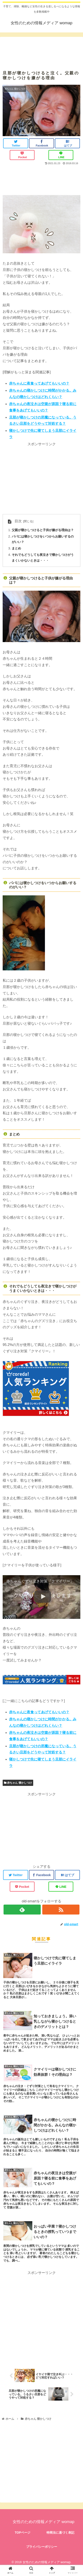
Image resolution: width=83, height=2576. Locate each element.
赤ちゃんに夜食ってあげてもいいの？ (39, 383)
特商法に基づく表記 (60, 2532)
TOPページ (22, 2532)
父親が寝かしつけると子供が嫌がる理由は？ (43, 530)
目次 (18, 521)
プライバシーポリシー (41, 2546)
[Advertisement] (41, 48)
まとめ (16, 548)
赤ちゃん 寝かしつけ (18, 1782)
